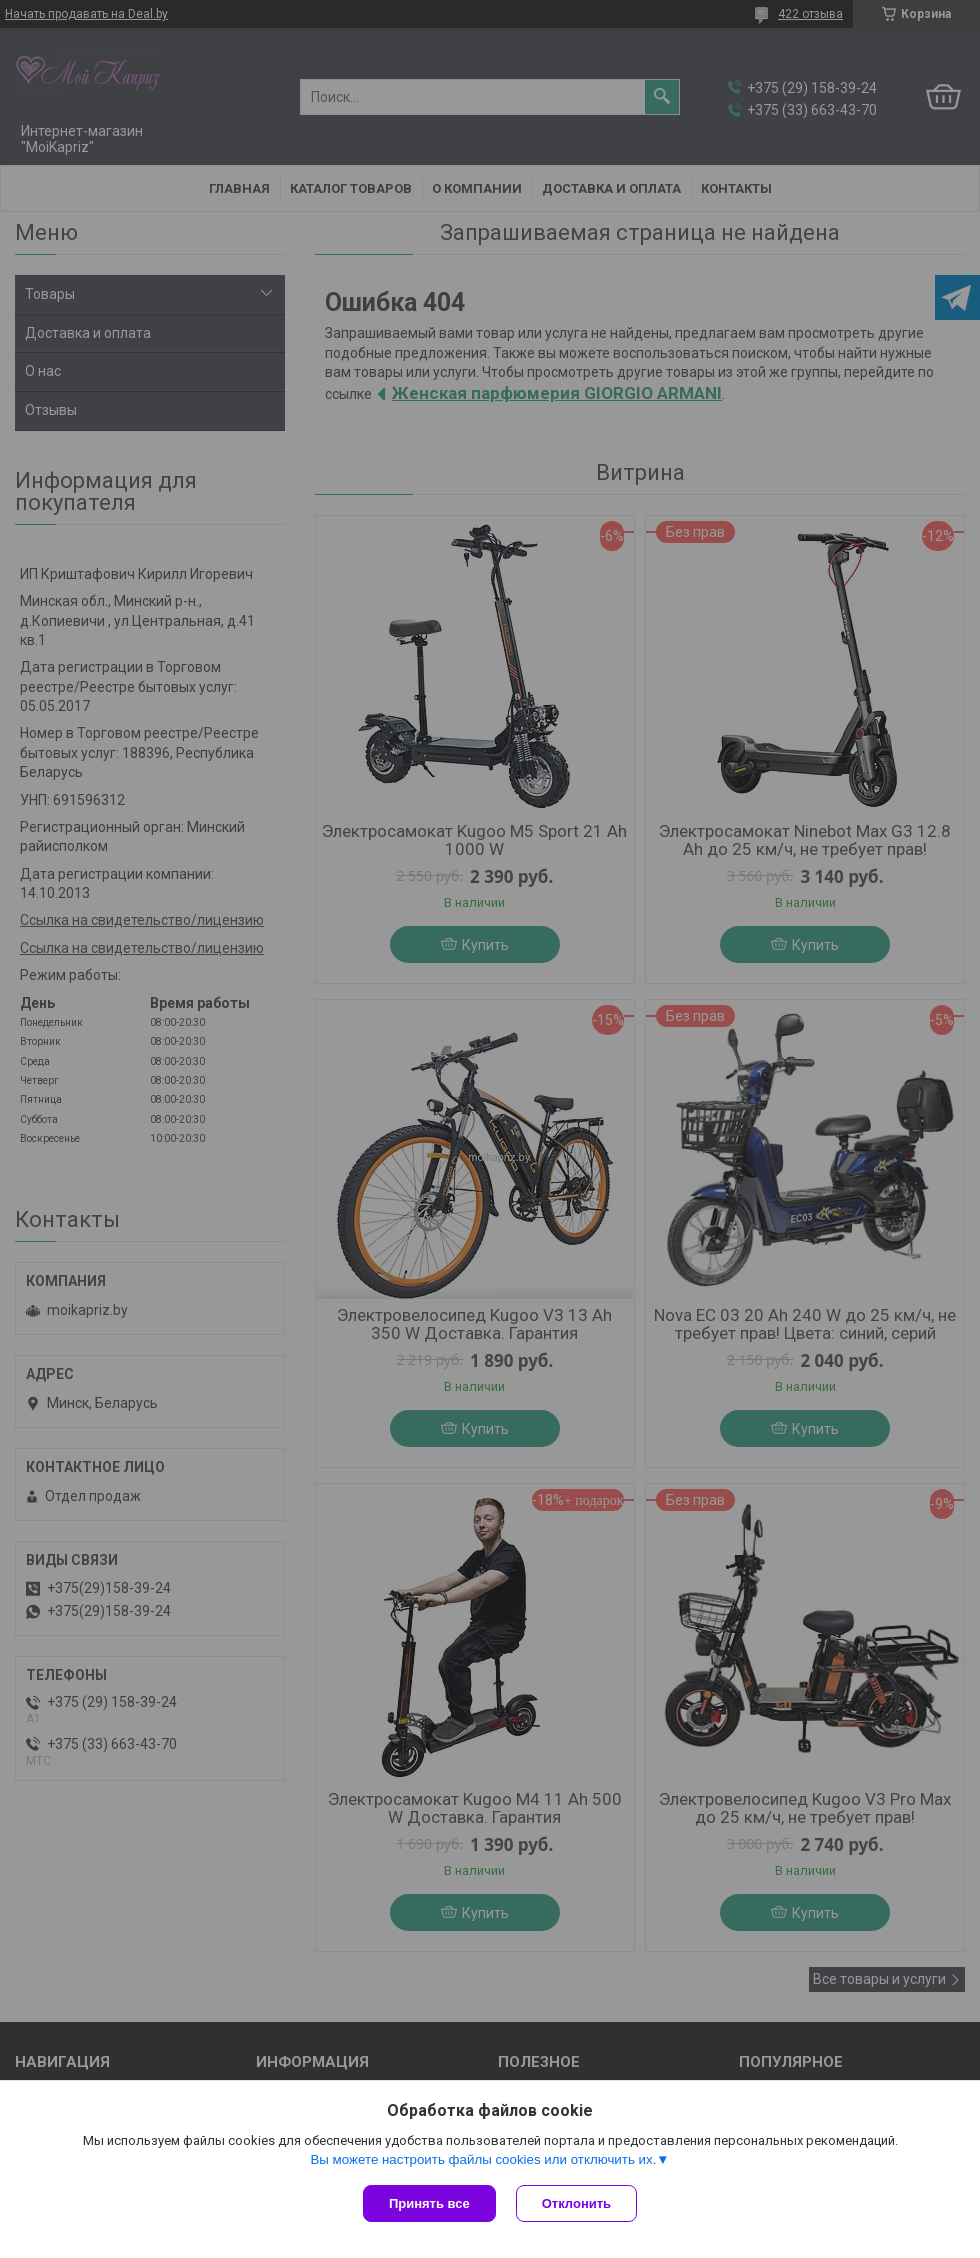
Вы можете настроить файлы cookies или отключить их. (483, 2159)
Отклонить (576, 2203)
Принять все (429, 2203)
